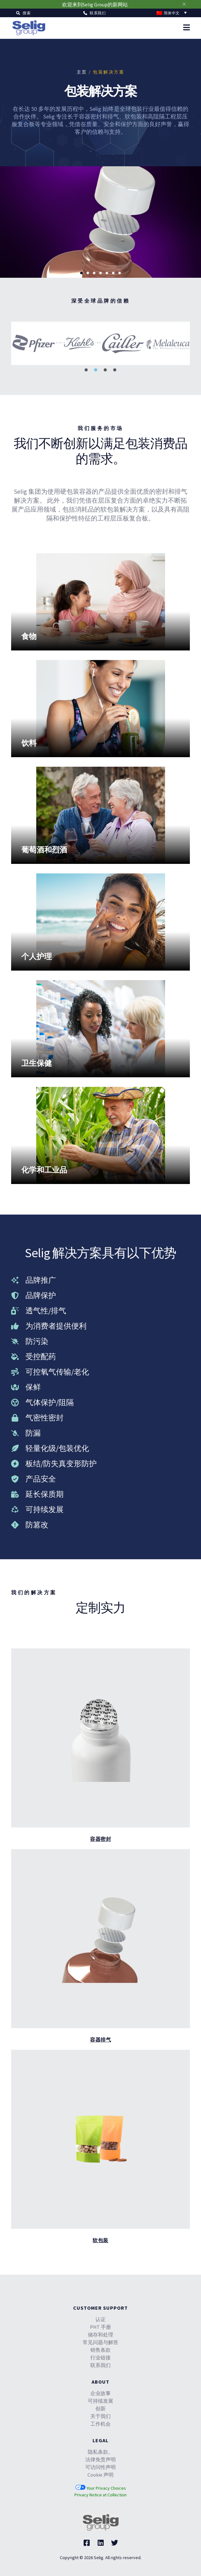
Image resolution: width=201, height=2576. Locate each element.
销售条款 (100, 2350)
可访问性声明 (100, 2467)
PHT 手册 (100, 2327)
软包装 (100, 2240)
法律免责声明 (100, 2459)
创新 (100, 2408)
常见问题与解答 (100, 2342)
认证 (100, 2319)
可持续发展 (100, 2401)
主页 (82, 72)
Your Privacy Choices (100, 2488)
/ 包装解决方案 (106, 72)
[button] (23, 13)
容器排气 (100, 2039)
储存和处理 (100, 2334)
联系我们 (100, 2365)
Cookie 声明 (100, 2475)
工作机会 (100, 2424)
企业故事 (100, 2393)
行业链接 (100, 2357)
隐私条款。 (100, 2452)
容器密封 (100, 1839)
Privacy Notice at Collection (100, 2495)
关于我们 (100, 2416)
